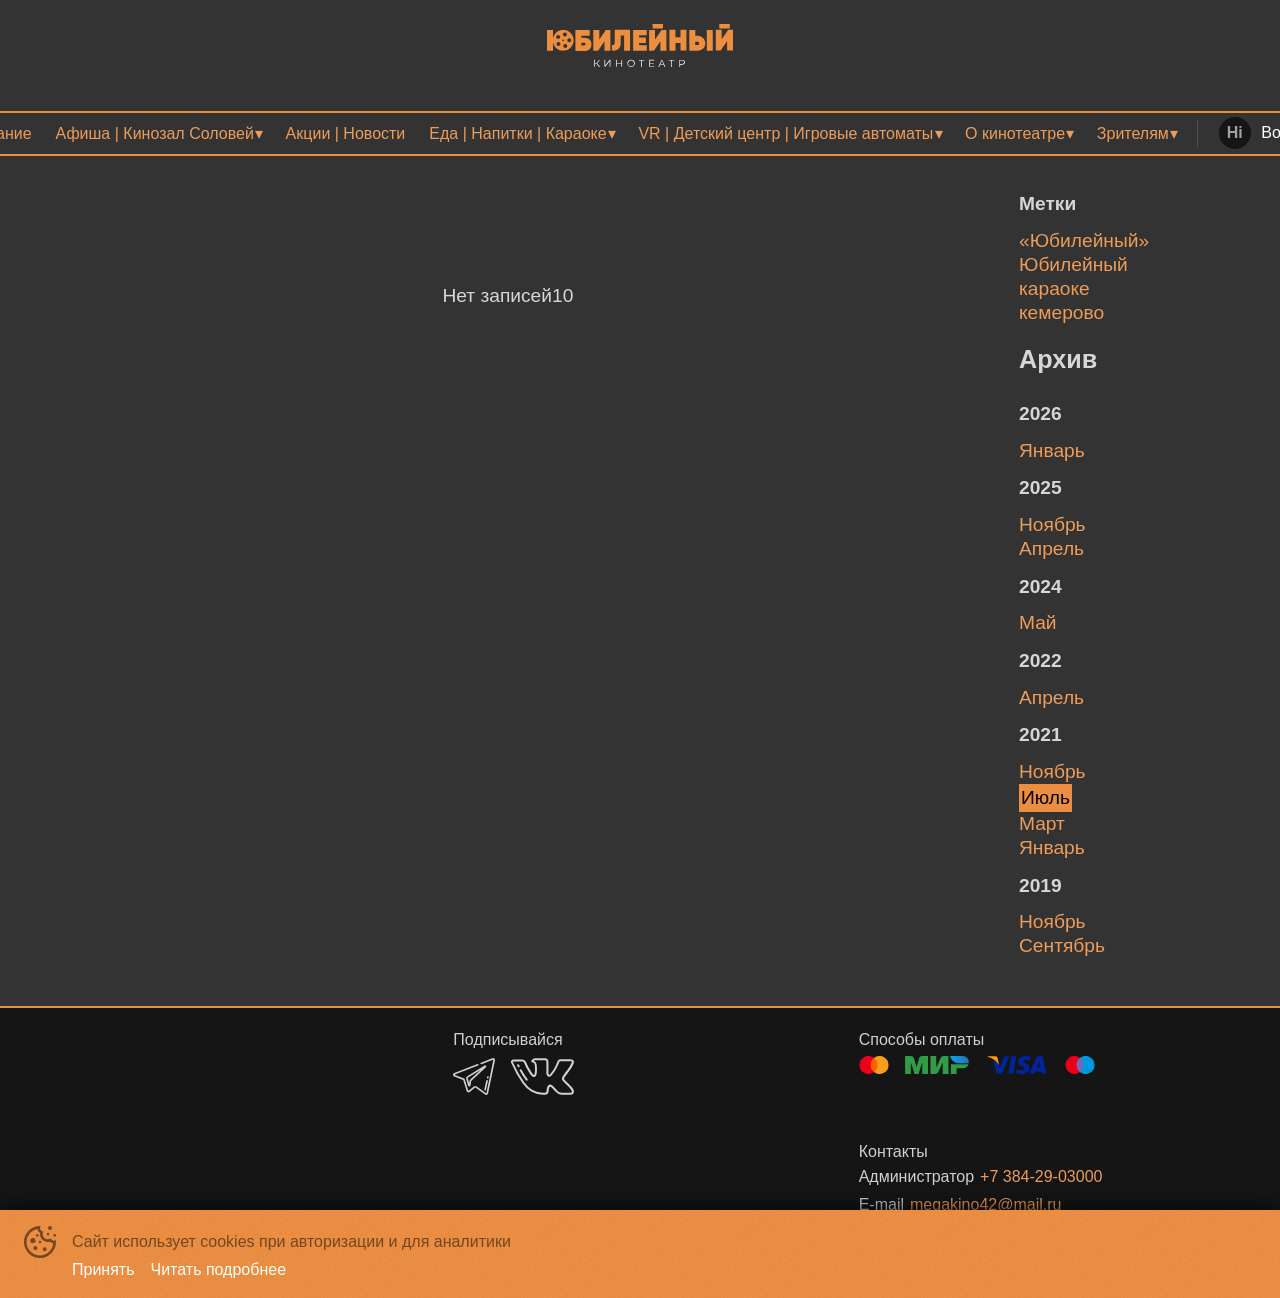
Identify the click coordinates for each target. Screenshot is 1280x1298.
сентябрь (1062, 945)
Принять (103, 1269)
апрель (1051, 548)
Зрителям (1133, 133)
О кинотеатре (1015, 133)
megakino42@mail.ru (985, 1204)
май (1038, 622)
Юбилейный (1073, 264)
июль (1045, 797)
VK (542, 1076)
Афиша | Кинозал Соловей (155, 133)
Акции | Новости (346, 133)
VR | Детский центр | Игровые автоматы (785, 133)
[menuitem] (159, 133)
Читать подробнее (219, 1269)
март (1042, 823)
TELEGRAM (474, 1076)
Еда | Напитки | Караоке (517, 133)
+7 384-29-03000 (1041, 1176)
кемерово (1061, 312)
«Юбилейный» (1084, 240)
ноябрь (1052, 524)
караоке (1054, 288)
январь (1052, 450)
